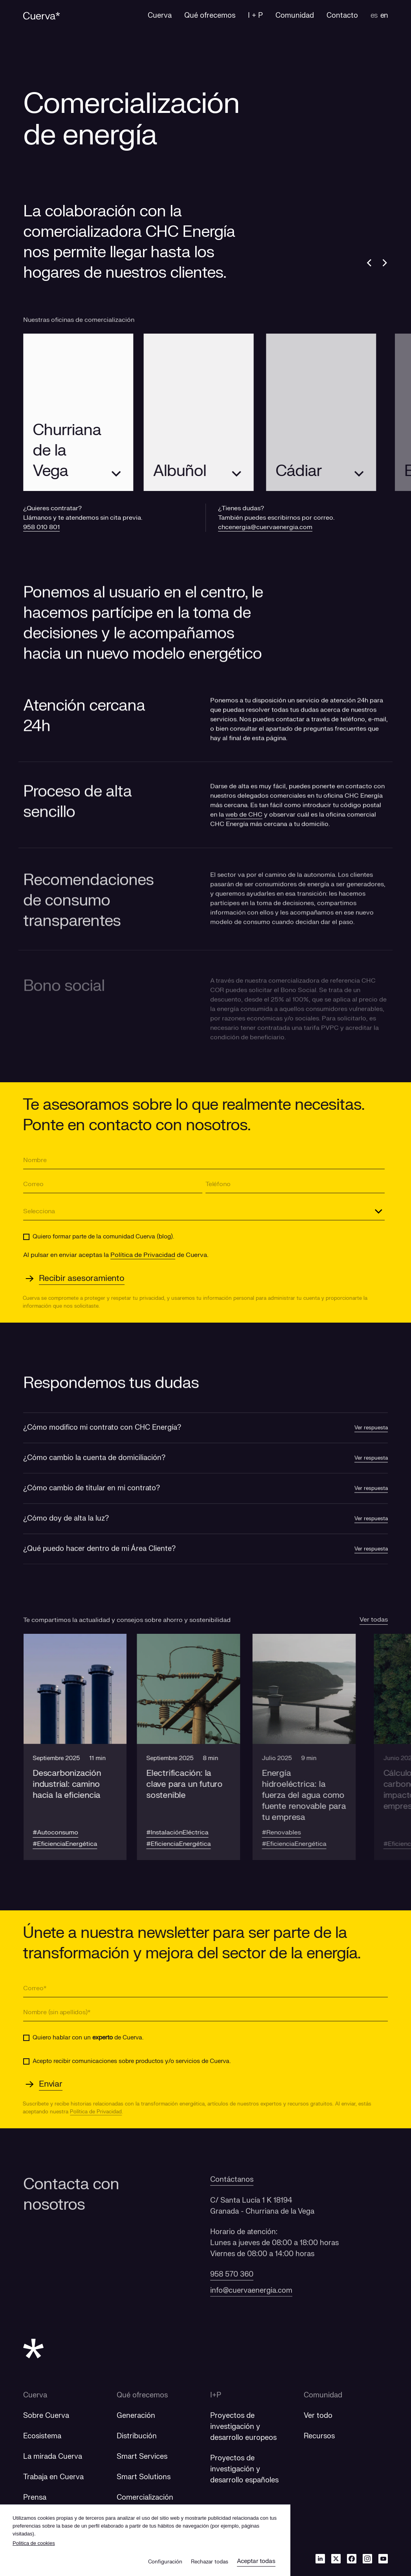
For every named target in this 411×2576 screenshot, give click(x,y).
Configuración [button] (165, 2562)
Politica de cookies (34, 2543)
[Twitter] (336, 2558)
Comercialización (145, 2497)
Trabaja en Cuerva (53, 2477)
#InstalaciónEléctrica (193, 1832)
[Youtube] (383, 2558)
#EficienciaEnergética (70, 1844)
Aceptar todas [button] (256, 2561)
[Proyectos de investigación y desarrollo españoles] (244, 2469)
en (384, 15)
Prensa (34, 2497)
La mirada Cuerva (52, 2456)
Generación (136, 2415)
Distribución (137, 2436)
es (374, 15)
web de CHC (244, 828)
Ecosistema (42, 2436)
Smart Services (142, 2456)
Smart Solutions (144, 2477)
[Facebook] (351, 2558)
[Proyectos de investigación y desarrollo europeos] (243, 2427)
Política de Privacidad (142, 1255)
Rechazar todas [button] (209, 2562)
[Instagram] (367, 2558)
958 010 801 (41, 527)
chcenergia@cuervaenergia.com (265, 527)
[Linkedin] (320, 2558)
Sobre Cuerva (46, 2415)
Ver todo (318, 2415)
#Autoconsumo (60, 1832)
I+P (215, 2395)
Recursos (319, 2436)
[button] (80, 1747)
